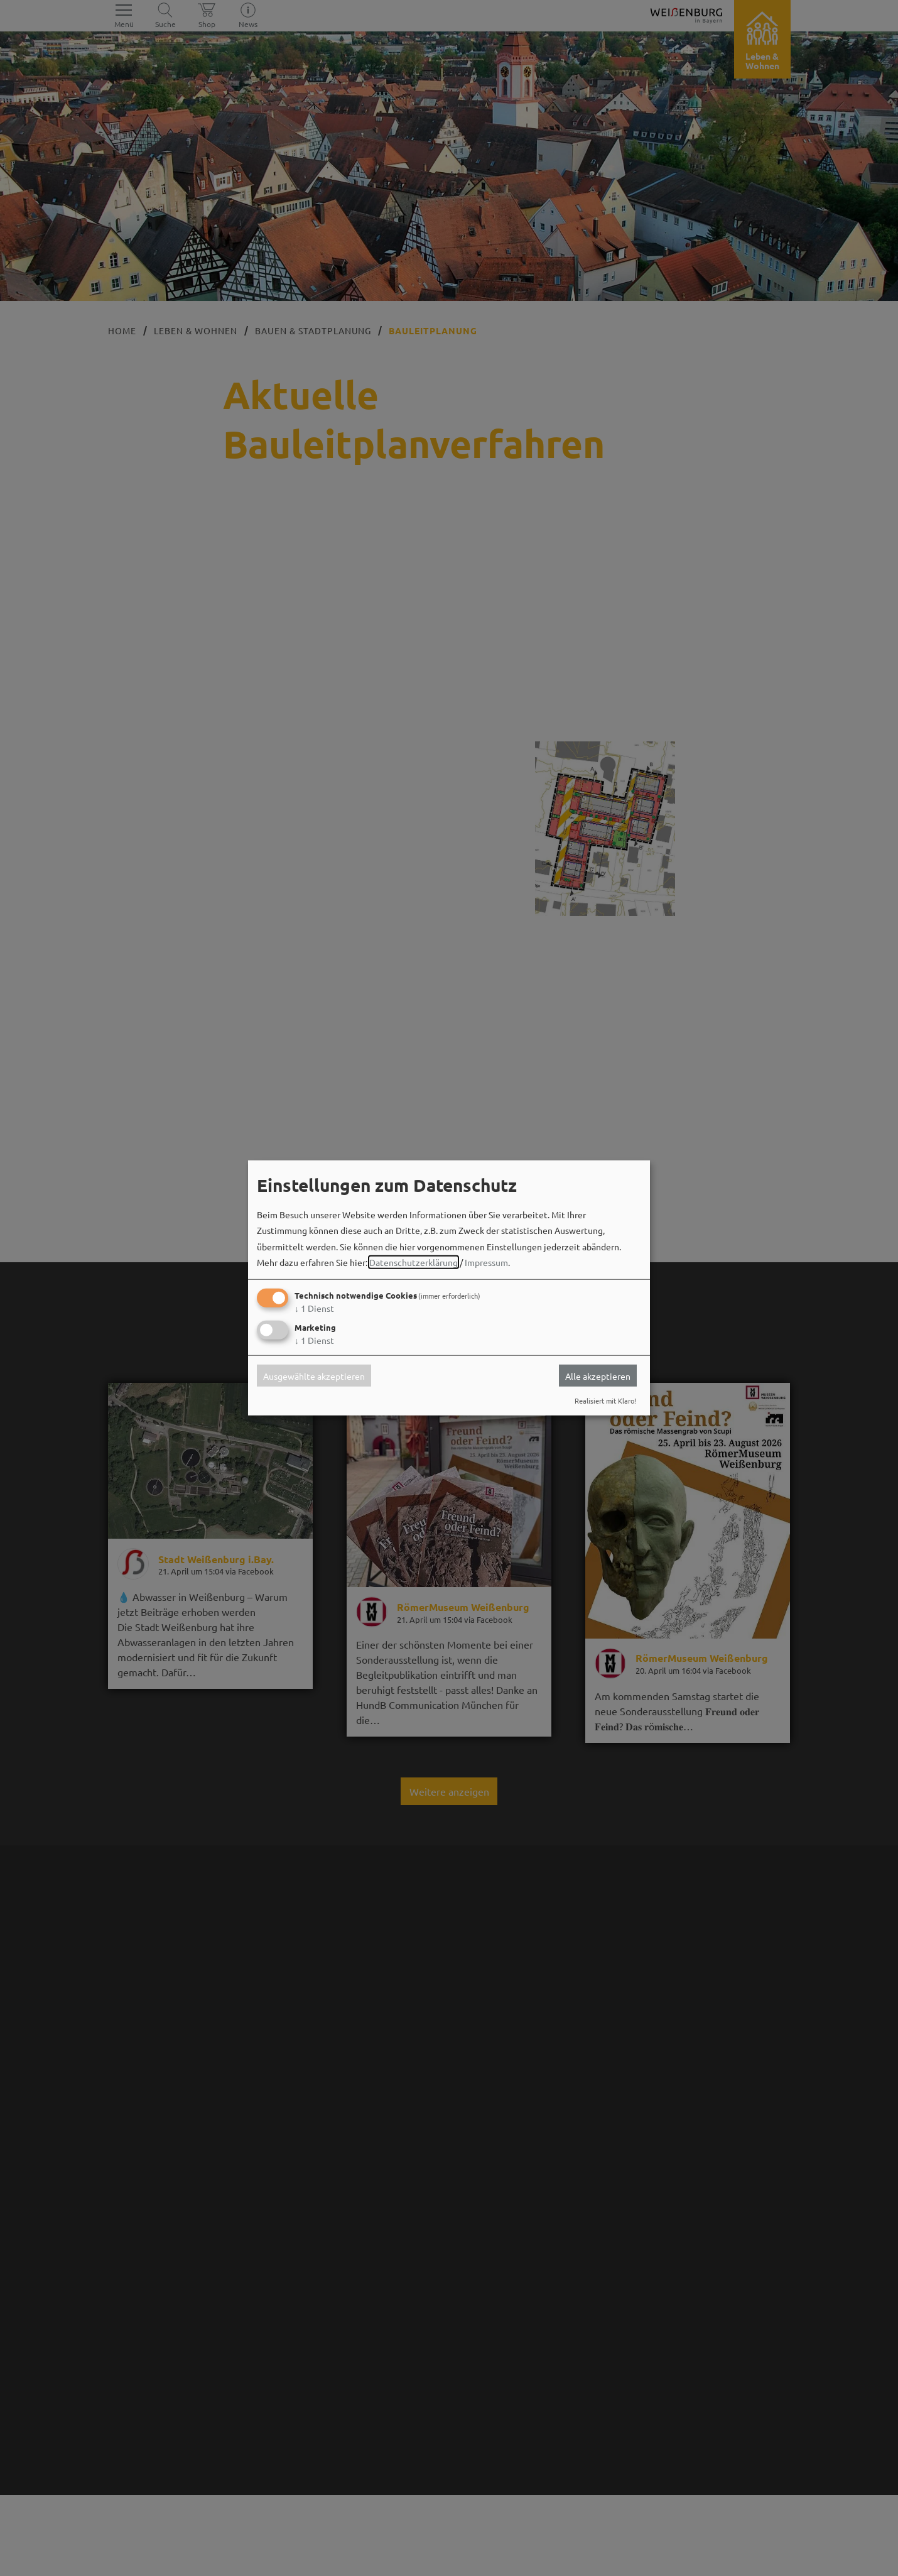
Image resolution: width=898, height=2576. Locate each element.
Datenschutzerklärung (413, 1262)
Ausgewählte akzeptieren (314, 1375)
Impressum (486, 1262)
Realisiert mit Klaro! (605, 1400)
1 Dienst (314, 1308)
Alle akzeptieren (597, 1375)
